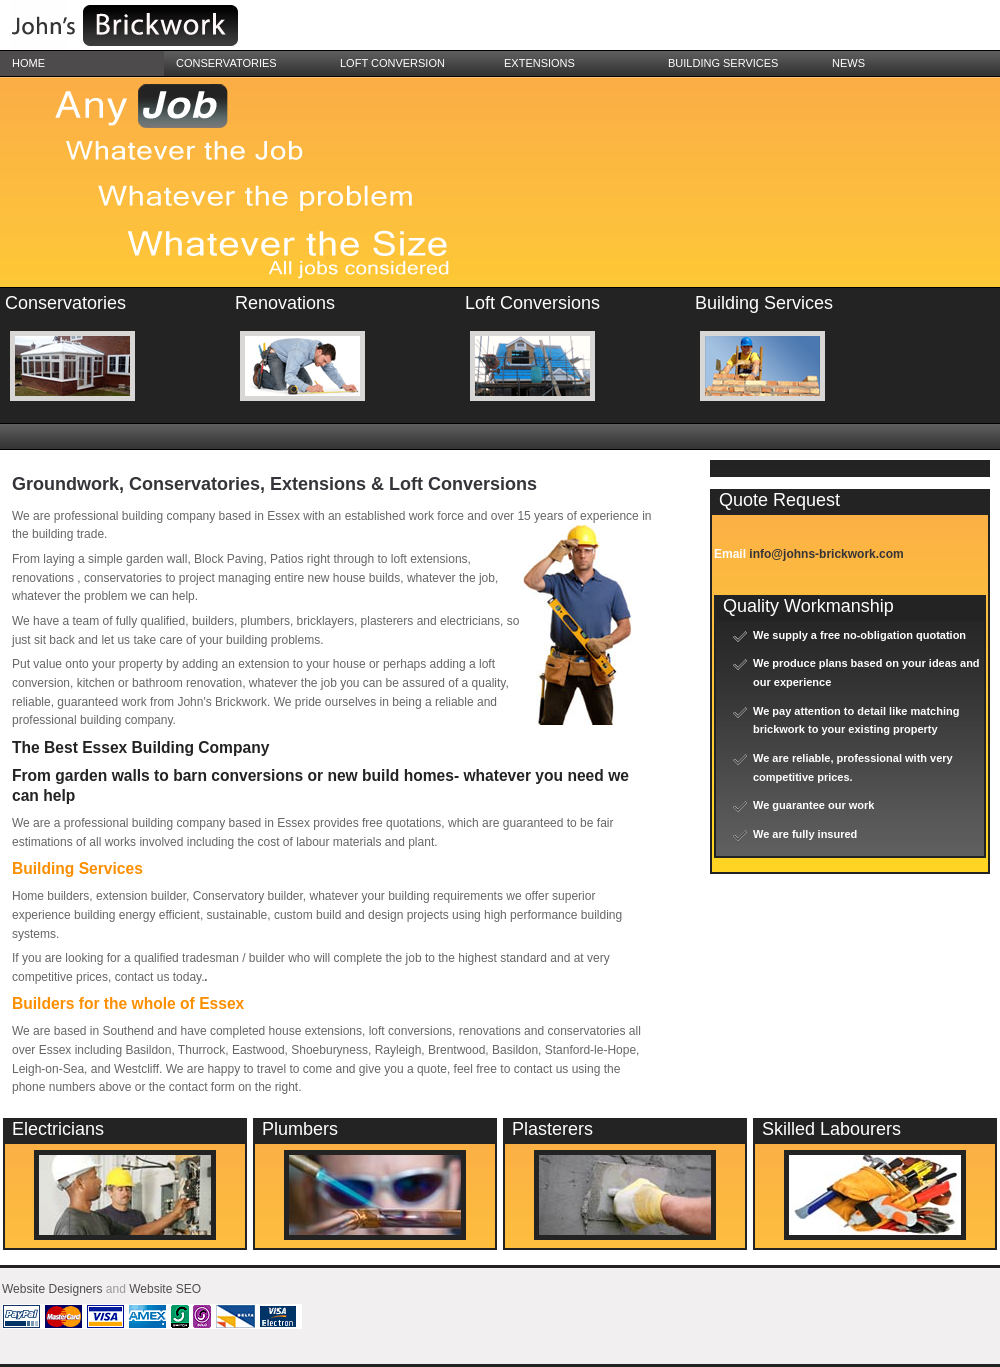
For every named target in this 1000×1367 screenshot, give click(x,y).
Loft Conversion (392, 63)
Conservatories (226, 63)
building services (723, 63)
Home (28, 63)
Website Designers (52, 1289)
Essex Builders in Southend (150, 27)
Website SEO (165, 1289)
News (848, 63)
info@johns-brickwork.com (826, 554)
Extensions (539, 63)
